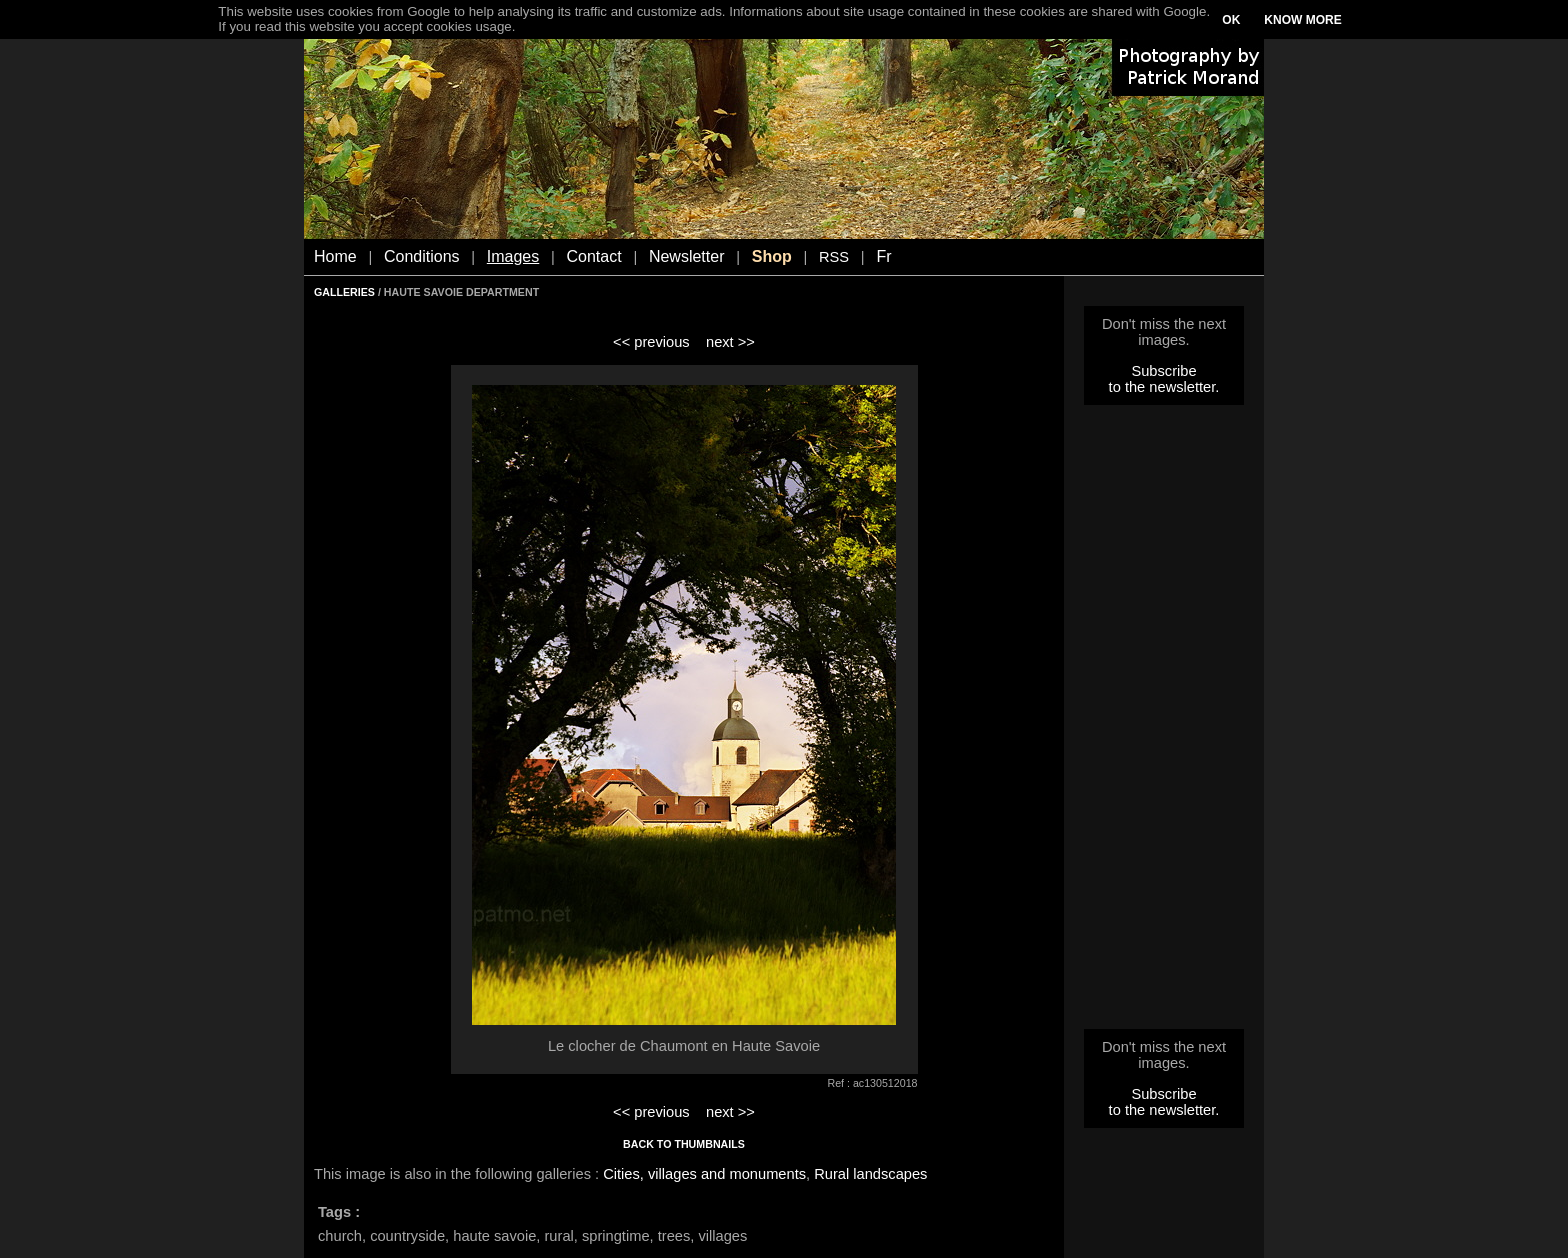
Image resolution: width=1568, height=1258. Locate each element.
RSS (834, 257)
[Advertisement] (1164, 723)
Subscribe (1163, 371)
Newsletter (687, 256)
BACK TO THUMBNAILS (684, 1144)
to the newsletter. (1164, 387)
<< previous (651, 342)
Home (335, 256)
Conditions (422, 256)
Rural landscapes (870, 1174)
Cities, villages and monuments (704, 1174)
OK (1231, 20)
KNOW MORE (1302, 20)
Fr (883, 256)
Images (513, 256)
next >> (730, 342)
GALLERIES (344, 292)
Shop (772, 256)
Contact (594, 256)
